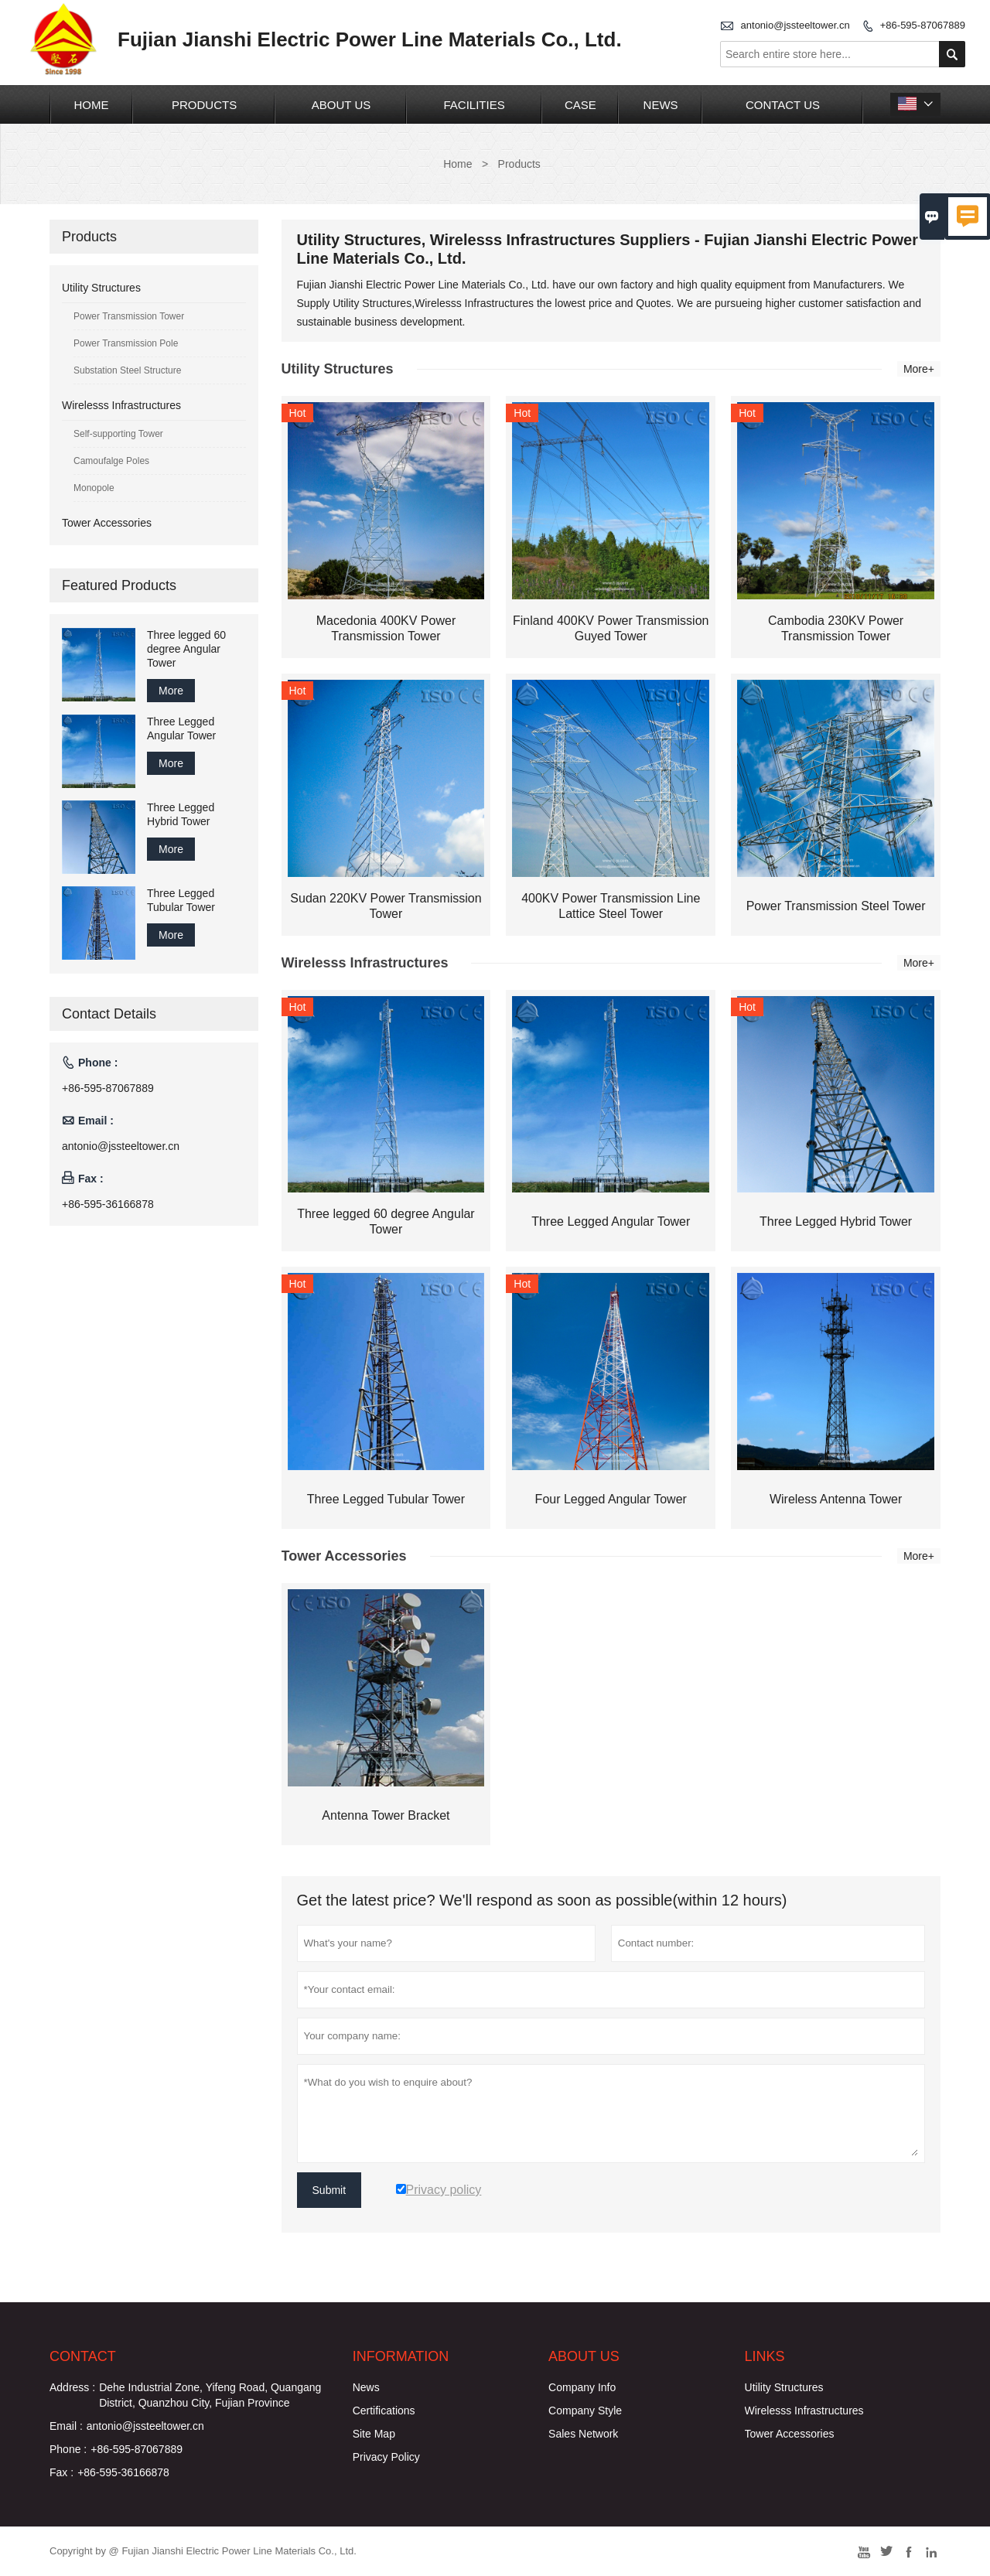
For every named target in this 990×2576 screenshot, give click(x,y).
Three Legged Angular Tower (181, 728)
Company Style (585, 2410)
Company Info (582, 2387)
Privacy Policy (386, 2457)
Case (580, 104)
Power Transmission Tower (128, 316)
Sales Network (583, 2434)
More (171, 690)
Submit (329, 2190)
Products (204, 104)
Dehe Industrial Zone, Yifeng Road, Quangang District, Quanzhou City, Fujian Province (210, 2395)
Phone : (68, 2449)
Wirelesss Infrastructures (121, 405)
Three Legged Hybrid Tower (180, 814)
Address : (72, 2387)
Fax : (61, 2472)
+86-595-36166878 (108, 1204)
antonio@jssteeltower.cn (795, 25)
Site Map (374, 2434)
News (661, 104)
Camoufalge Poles (111, 460)
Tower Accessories (107, 523)
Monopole (93, 488)
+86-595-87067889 (922, 25)
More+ (918, 369)
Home (90, 104)
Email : (66, 2426)
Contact (83, 2356)
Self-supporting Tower (118, 433)
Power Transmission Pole (125, 343)
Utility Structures (101, 287)
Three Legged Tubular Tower (181, 900)
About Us (341, 104)
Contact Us (783, 104)
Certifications (384, 2410)
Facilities (473, 104)
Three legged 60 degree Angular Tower (186, 649)
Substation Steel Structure (127, 370)
